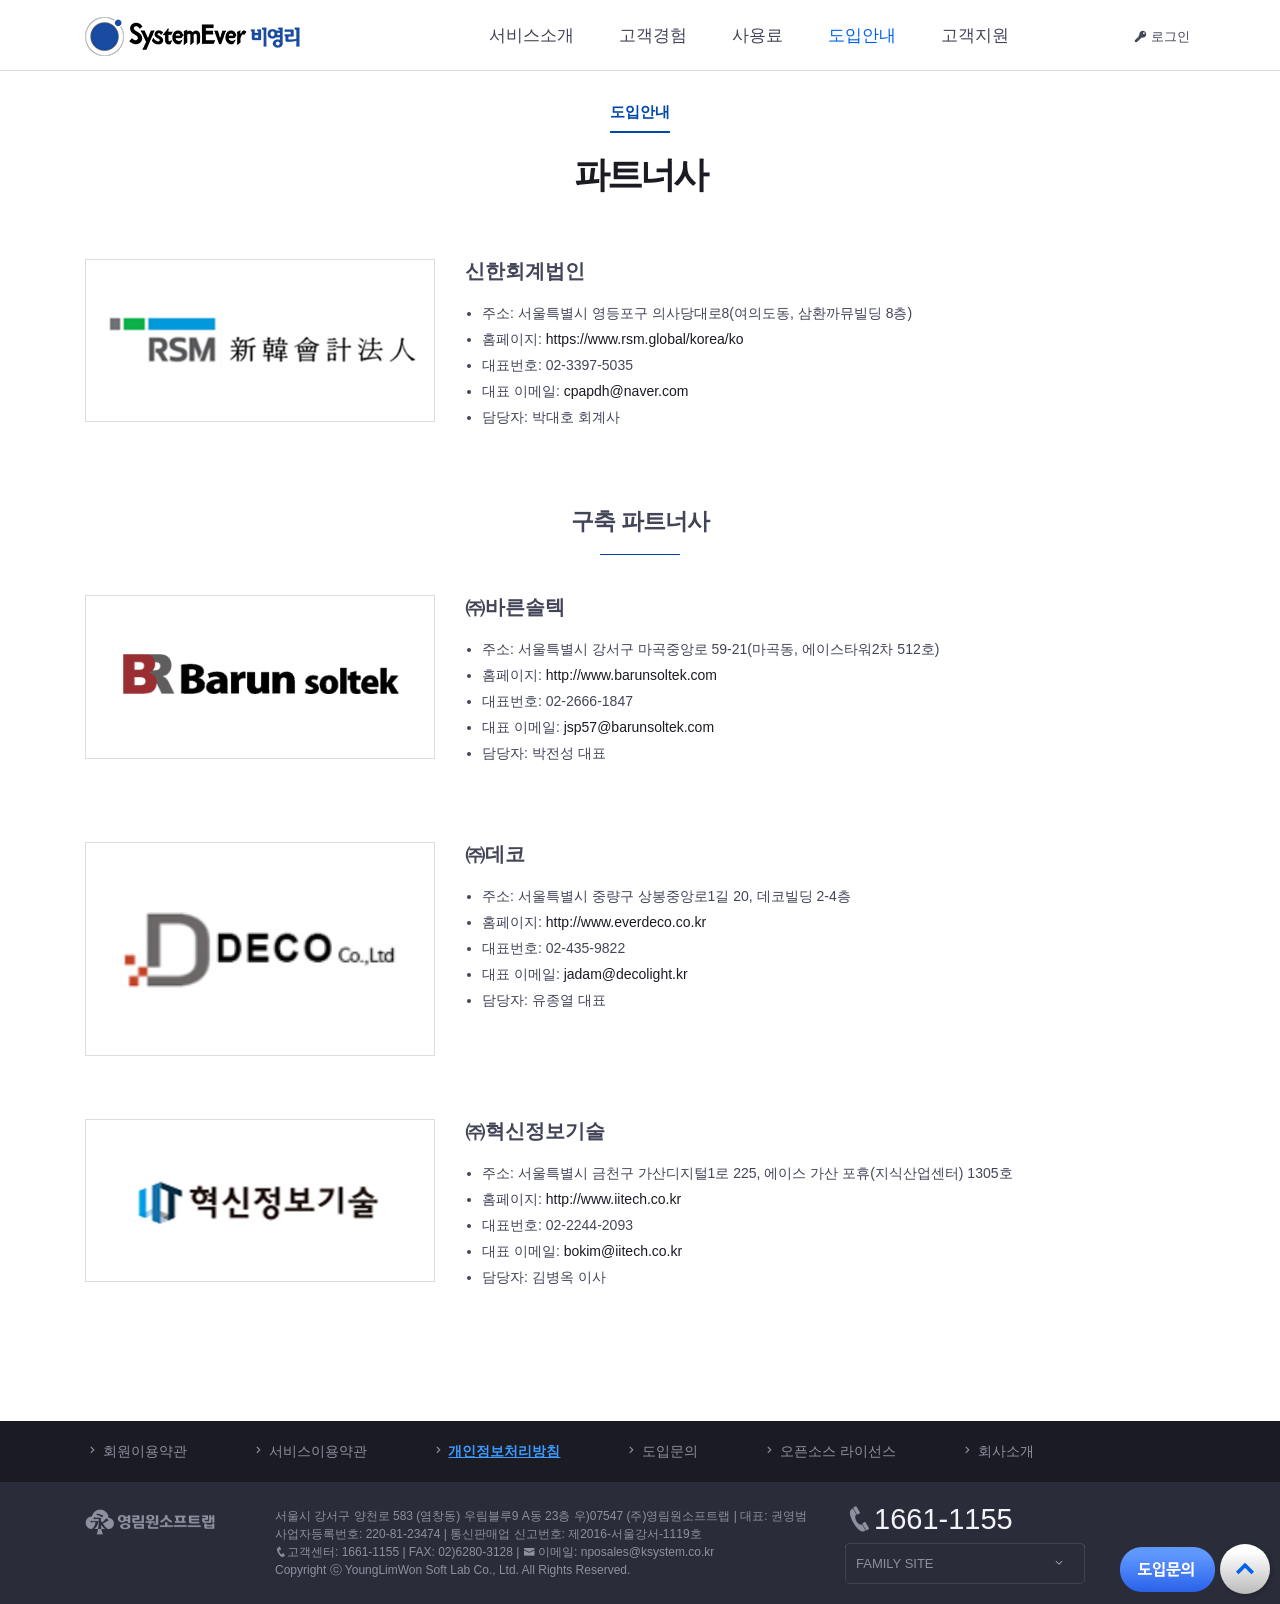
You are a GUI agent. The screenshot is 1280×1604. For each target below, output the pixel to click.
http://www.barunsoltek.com (631, 675)
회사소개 (1006, 1451)
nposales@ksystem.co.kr (648, 1552)
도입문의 (670, 1451)
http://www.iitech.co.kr (613, 1199)
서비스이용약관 (318, 1451)
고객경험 (653, 35)
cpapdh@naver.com (626, 391)
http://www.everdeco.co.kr (626, 922)
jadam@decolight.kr (626, 974)
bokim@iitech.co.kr (623, 1251)
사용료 (757, 35)
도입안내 (862, 35)
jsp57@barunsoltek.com (639, 727)
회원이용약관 (145, 1451)
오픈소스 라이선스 (838, 1451)
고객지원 (975, 35)
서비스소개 (531, 35)
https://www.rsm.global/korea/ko (645, 339)
